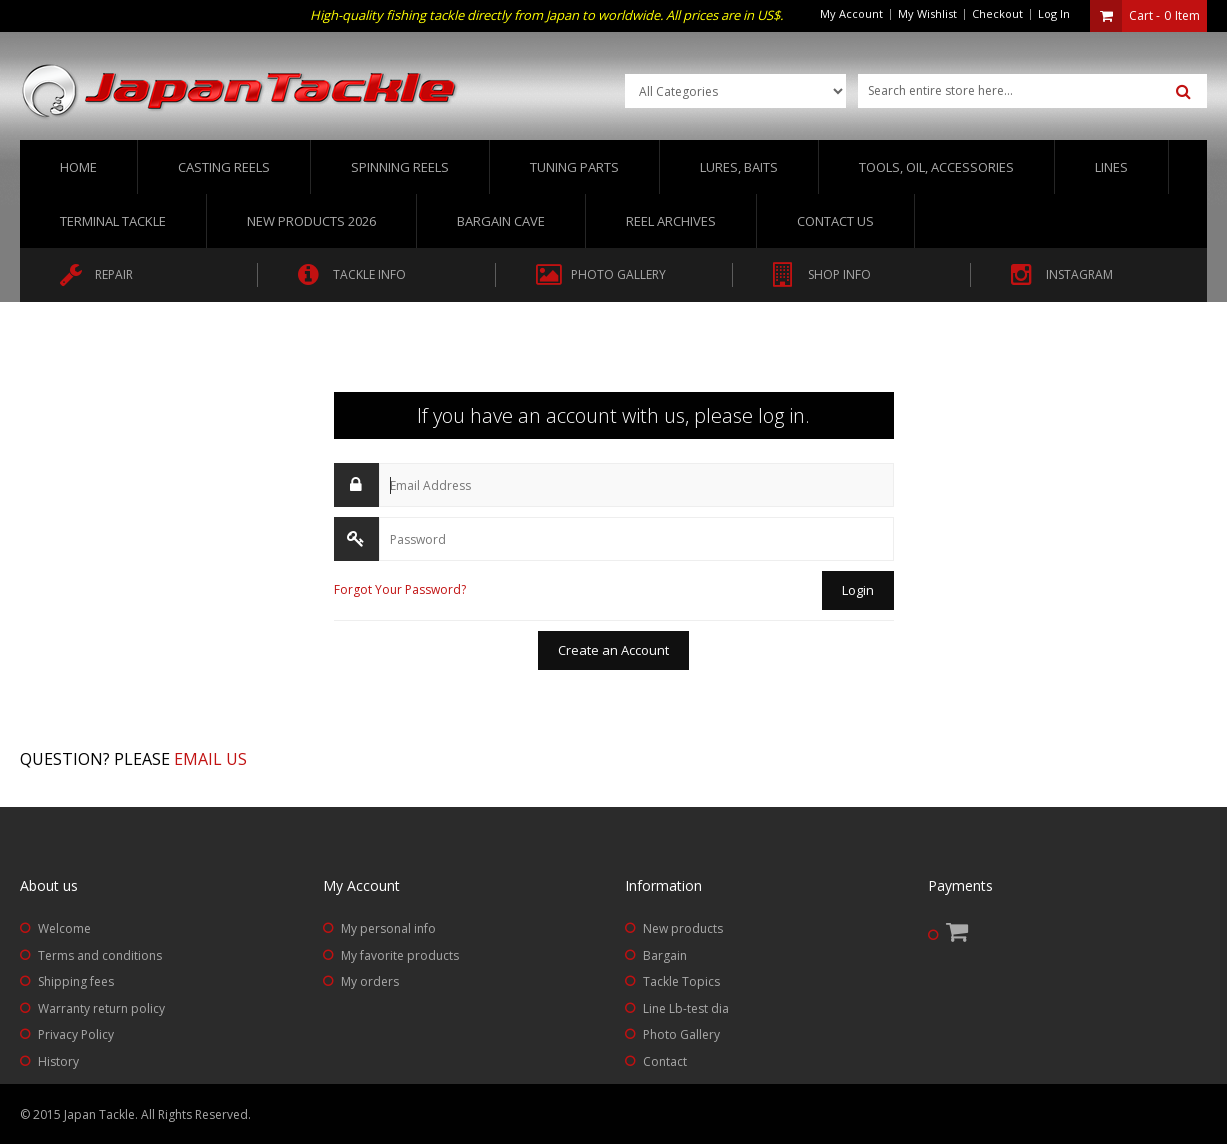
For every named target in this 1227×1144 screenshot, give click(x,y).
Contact (665, 1061)
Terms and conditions (100, 955)
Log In (1054, 13)
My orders (370, 981)
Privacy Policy (76, 1034)
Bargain (665, 955)
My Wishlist (927, 13)
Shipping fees (76, 981)
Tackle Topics (681, 981)
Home (78, 167)
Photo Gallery (681, 1034)
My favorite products (400, 955)
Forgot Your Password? (400, 589)
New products (683, 928)
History (58, 1061)
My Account (851, 13)
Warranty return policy (101, 1008)
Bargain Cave (501, 221)
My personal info (388, 928)
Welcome (64, 928)
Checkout (997, 13)
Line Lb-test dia (686, 1008)
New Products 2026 (311, 221)
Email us (210, 759)
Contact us (835, 221)
